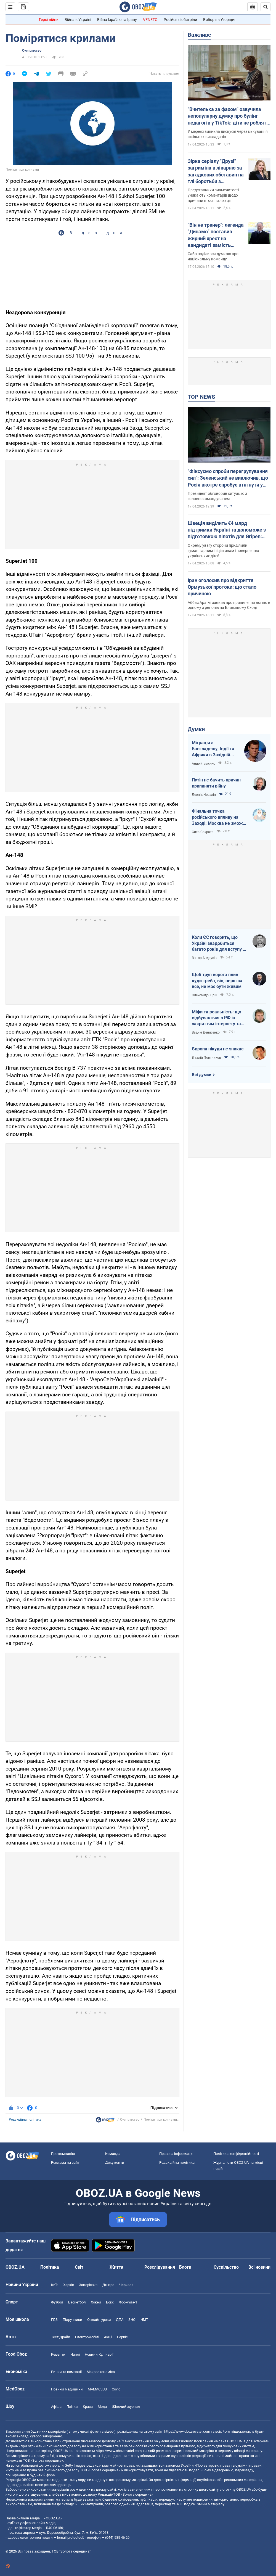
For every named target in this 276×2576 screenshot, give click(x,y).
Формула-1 (128, 2302)
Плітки (72, 2407)
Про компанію (63, 2154)
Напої (75, 2354)
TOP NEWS (201, 396)
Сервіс (122, 2337)
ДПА (119, 2320)
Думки (196, 729)
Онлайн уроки (99, 2320)
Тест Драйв (60, 2337)
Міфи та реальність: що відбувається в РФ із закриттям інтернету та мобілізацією (216, 1018)
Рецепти (58, 2354)
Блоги (185, 2267)
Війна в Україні (78, 19)
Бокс (110, 2302)
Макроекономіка (101, 2372)
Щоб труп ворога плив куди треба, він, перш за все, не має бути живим (217, 980)
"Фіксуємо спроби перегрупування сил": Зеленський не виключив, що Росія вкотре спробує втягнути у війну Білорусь (228, 478)
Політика (49, 2267)
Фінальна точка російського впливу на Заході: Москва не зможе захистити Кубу (218, 817)
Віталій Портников (206, 1058)
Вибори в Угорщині (220, 19)
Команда (112, 2154)
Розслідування (159, 2267)
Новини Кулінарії (99, 2354)
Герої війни (49, 19)
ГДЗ (54, 2320)
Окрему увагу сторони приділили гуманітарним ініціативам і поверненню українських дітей (223, 550)
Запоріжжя (88, 2285)
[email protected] (70, 2537)
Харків (68, 2285)
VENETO (150, 19)
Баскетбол (77, 2302)
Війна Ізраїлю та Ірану (117, 19)
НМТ (144, 2320)
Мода (102, 2407)
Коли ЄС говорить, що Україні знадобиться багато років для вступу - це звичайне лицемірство (218, 943)
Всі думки (201, 1074)
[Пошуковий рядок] (265, 7)
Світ (79, 2267)
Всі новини (259, 2267)
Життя (116, 2267)
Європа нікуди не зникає (217, 1048)
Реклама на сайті (65, 2162)
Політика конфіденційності (236, 2154)
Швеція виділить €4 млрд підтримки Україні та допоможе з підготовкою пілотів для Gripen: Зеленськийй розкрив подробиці (227, 530)
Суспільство (31, 50)
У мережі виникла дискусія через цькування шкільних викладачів (228, 134)
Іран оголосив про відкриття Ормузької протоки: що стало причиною (222, 587)
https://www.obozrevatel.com (187, 2431)
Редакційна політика (25, 2119)
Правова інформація (176, 2154)
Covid (116, 2389)
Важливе (199, 34)
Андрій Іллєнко (203, 763)
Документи (114, 2162)
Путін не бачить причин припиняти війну (216, 783)
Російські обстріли (180, 19)
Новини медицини (67, 2389)
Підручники (72, 2320)
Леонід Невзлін (204, 795)
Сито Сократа (203, 832)
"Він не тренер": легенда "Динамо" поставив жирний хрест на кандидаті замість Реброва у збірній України (216, 235)
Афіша (56, 2407)
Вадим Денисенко (206, 1032)
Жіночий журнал (126, 2407)
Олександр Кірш (204, 995)
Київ (54, 2285)
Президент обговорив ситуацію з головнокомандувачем (217, 496)
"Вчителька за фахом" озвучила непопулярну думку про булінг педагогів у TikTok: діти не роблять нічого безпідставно (228, 116)
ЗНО (132, 2320)
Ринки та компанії (66, 2372)
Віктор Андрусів (204, 958)
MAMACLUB (97, 2389)
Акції (108, 2337)
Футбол (57, 2302)
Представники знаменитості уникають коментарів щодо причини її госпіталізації (213, 195)
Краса (88, 2407)
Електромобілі (87, 2337)
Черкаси (126, 2285)
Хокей (96, 2302)
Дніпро (108, 2285)
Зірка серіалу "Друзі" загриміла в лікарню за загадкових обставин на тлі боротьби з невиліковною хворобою (216, 171)
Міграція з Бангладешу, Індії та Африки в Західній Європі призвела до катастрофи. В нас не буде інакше (214, 749)
